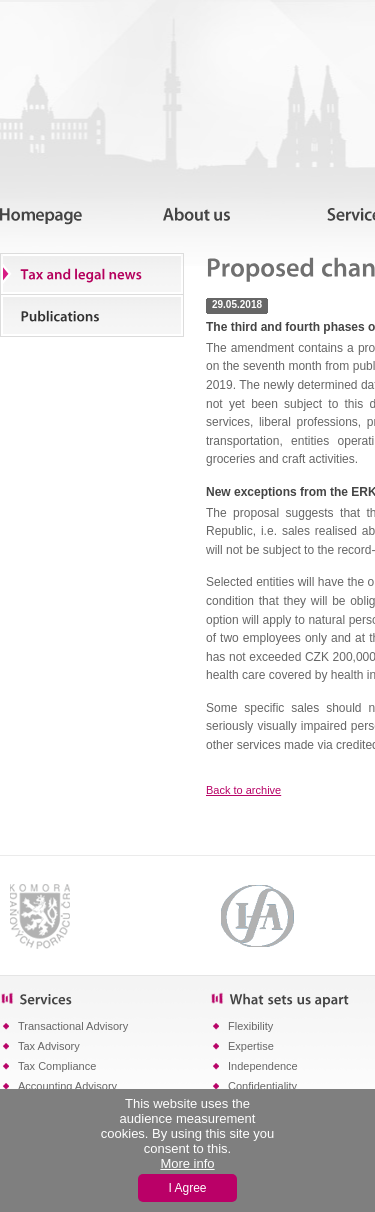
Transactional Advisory (73, 1026)
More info (187, 1163)
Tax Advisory (49, 1046)
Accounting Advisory (67, 1086)
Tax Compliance (57, 1066)
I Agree (187, 1188)
